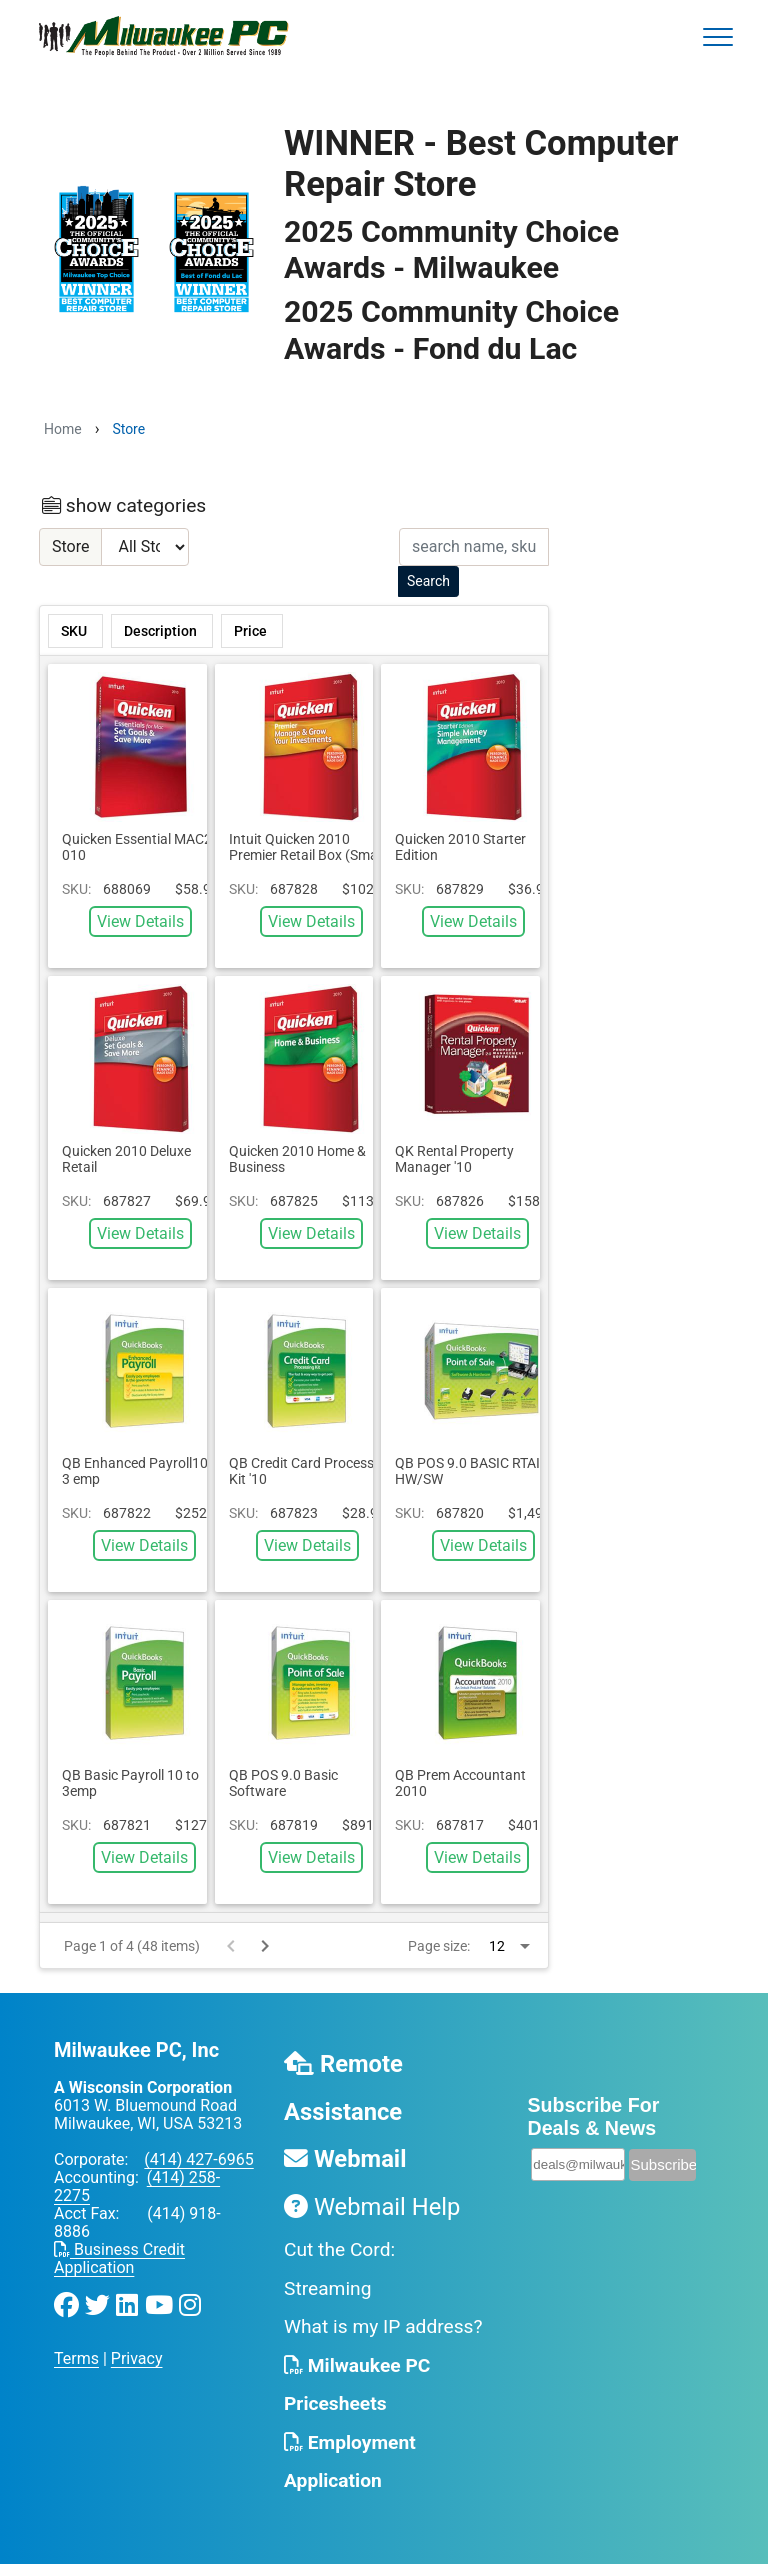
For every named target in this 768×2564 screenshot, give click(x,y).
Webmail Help (372, 2207)
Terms (76, 2358)
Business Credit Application (119, 2258)
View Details (140, 921)
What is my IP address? (383, 2326)
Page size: (439, 1946)
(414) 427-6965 (198, 2159)
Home (63, 429)
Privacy (137, 2358)
